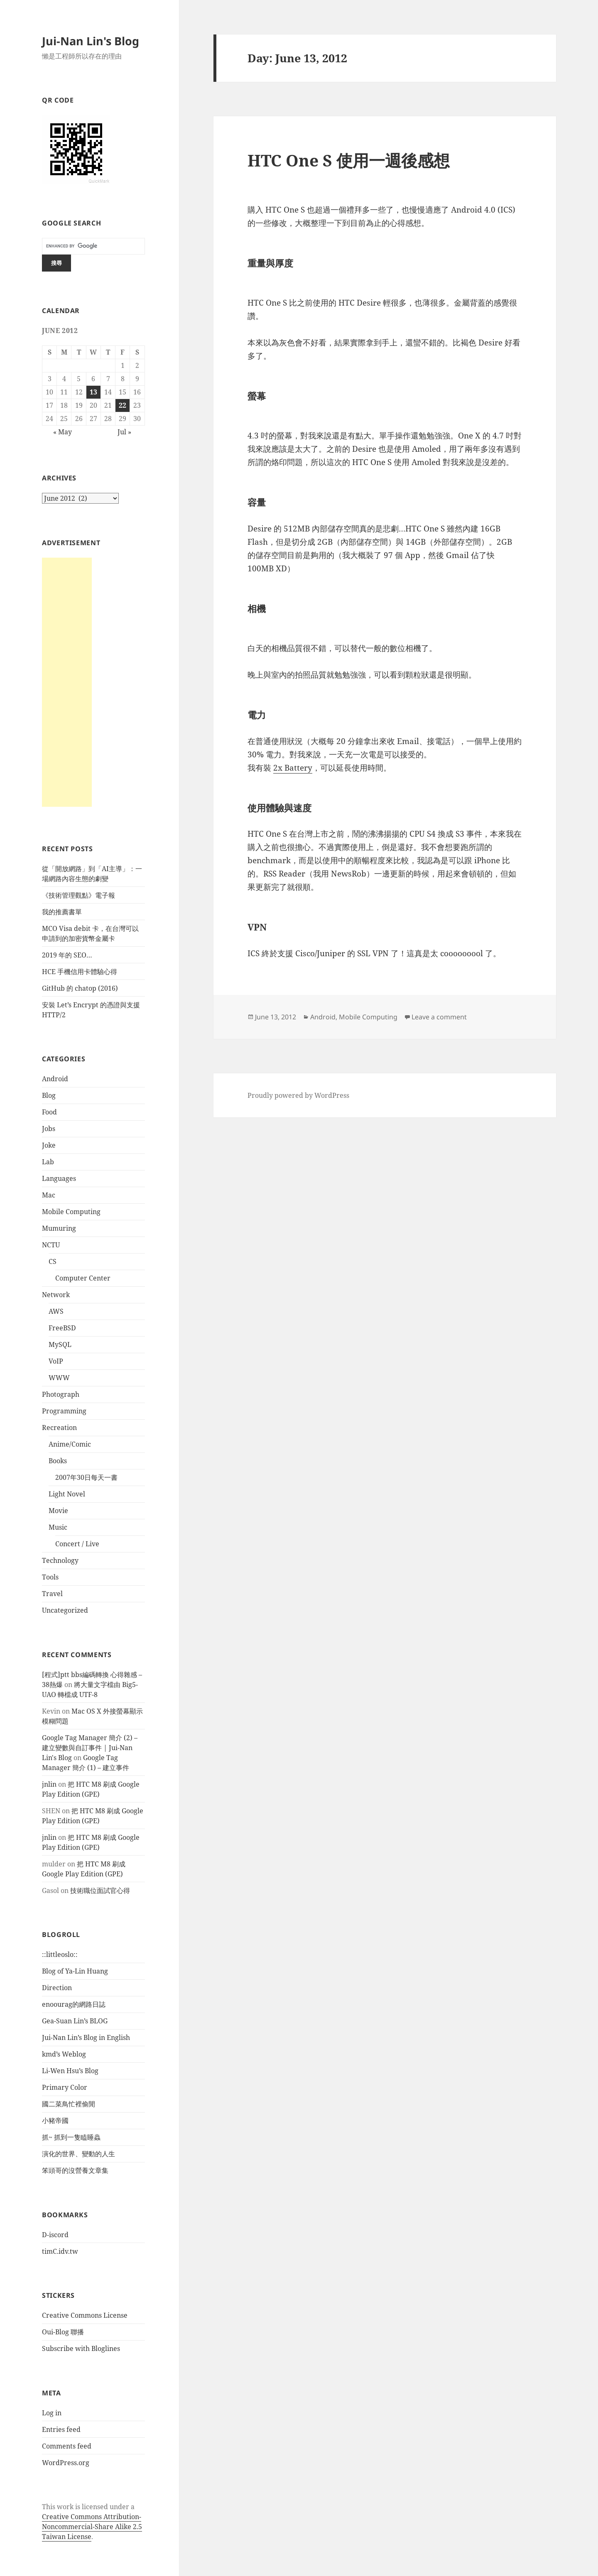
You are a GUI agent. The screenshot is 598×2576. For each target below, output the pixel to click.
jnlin (49, 1784)
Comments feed (66, 2446)
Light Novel (67, 1494)
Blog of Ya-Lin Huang (75, 1971)
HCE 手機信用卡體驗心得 (79, 971)
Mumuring (59, 1228)
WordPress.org (65, 2462)
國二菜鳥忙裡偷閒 (68, 2103)
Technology (60, 1560)
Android (55, 1078)
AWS (56, 1311)
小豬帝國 (55, 2120)
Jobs (48, 1128)
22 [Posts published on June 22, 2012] (122, 405)
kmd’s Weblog (64, 2054)
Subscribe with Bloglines (81, 2348)
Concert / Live (77, 1543)
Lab (48, 1161)
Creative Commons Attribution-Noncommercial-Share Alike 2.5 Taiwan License (92, 2526)
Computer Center (82, 1278)
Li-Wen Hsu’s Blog (70, 2070)
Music (58, 1527)
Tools (50, 1577)
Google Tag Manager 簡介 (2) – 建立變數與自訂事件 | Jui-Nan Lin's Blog (89, 1747)
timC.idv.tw (60, 2251)
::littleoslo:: (60, 1954)
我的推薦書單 (62, 911)
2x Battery (292, 767)
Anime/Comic (70, 1444)
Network (56, 1294)
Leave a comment (439, 1016)
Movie (58, 1510)
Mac (48, 1195)
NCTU (51, 1244)
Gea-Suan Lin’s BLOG (75, 2020)
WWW (59, 1377)
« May (62, 431)
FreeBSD (62, 1327)
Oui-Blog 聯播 (63, 2331)
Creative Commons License (84, 2315)
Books (58, 1460)
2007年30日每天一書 (86, 1477)
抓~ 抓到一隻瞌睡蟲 (71, 2137)
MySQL (60, 1344)
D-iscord (55, 2234)
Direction (57, 1987)
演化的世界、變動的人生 (78, 2153)
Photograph (60, 1394)
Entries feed (61, 2429)
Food (49, 1112)
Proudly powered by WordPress (298, 1095)
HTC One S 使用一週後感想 (349, 160)
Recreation (59, 1427)
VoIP (56, 1361)
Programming (64, 1410)
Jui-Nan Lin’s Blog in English (86, 2037)
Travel (52, 1593)
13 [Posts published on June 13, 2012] (93, 392)
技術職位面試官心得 (100, 1890)
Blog (49, 1095)
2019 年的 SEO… (67, 955)
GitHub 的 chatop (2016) (80, 988)
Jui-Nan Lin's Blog (90, 41)
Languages (59, 1178)
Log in (51, 2412)
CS (52, 1261)
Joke (49, 1145)
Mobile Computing (71, 1211)
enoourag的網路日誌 (73, 2004)
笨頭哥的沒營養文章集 (75, 2170)
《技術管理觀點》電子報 (78, 895)
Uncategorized (65, 1610)
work (65, 2506)
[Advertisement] (67, 682)
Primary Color (64, 2087)
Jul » (124, 431)
